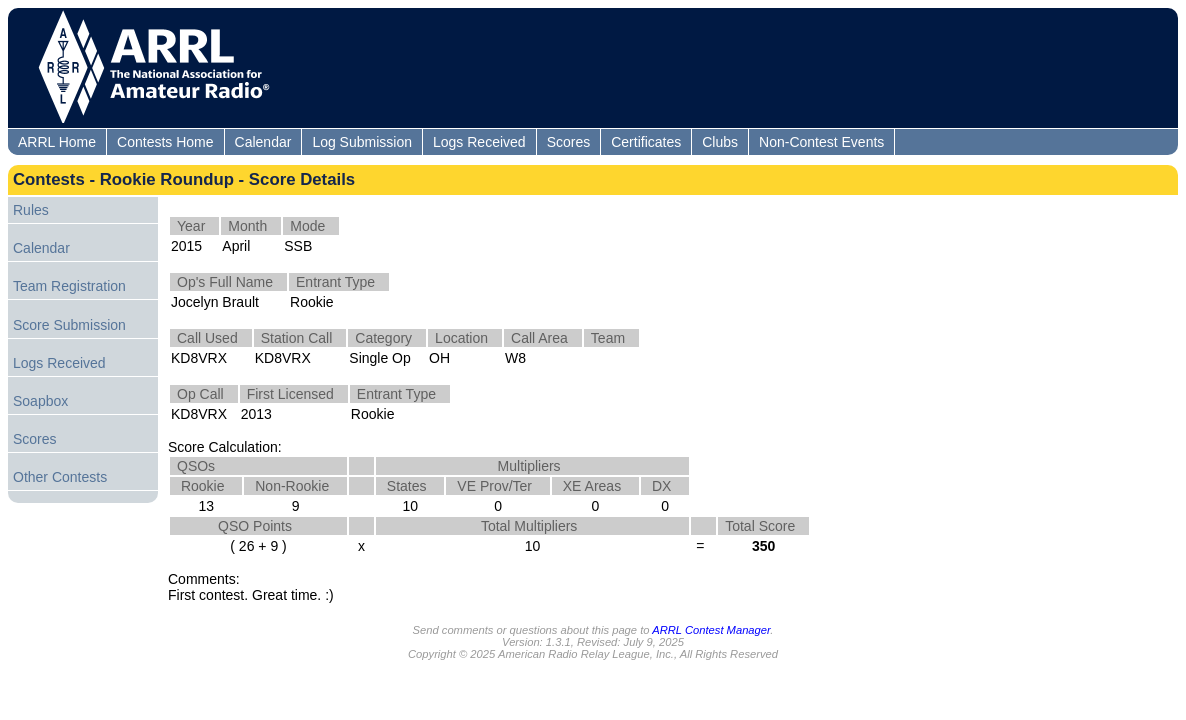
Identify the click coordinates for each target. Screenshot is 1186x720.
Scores (569, 142)
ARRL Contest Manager (711, 630)
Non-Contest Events (821, 142)
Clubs (720, 142)
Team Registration (69, 286)
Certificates (646, 142)
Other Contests (60, 477)
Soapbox (40, 401)
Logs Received (479, 142)
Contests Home (165, 142)
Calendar (263, 142)
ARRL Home (57, 142)
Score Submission (69, 325)
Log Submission (362, 142)
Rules (31, 210)
